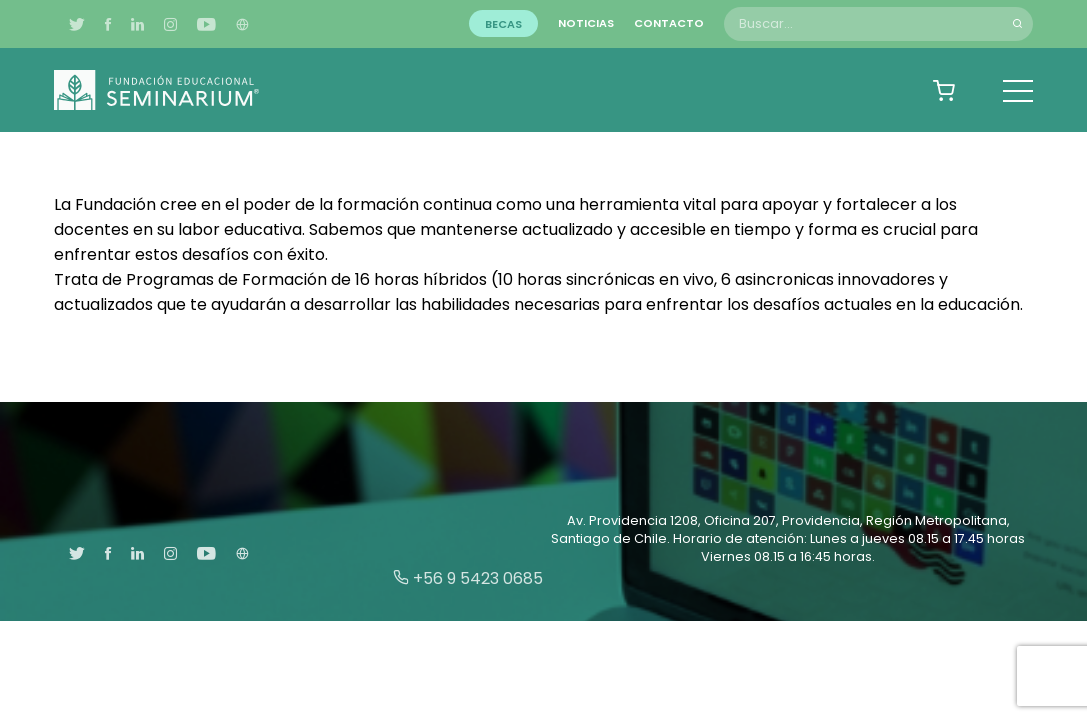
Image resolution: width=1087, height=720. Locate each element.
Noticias (586, 23)
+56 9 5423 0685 (468, 578)
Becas (503, 23)
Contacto (669, 23)
